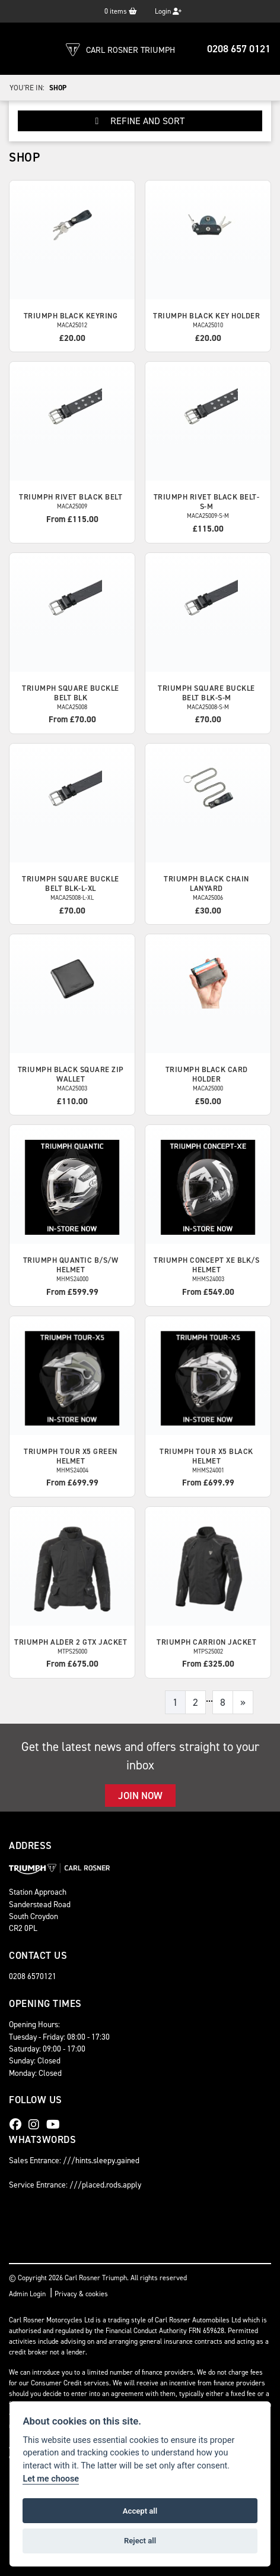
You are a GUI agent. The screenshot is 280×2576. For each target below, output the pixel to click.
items (120, 11)
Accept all (140, 2511)
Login (168, 11)
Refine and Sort (140, 121)
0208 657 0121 (239, 49)
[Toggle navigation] (21, 49)
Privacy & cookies (81, 2294)
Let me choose (51, 2479)
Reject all (140, 2540)
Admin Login (27, 2294)
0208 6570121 (32, 1976)
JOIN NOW (140, 1795)
